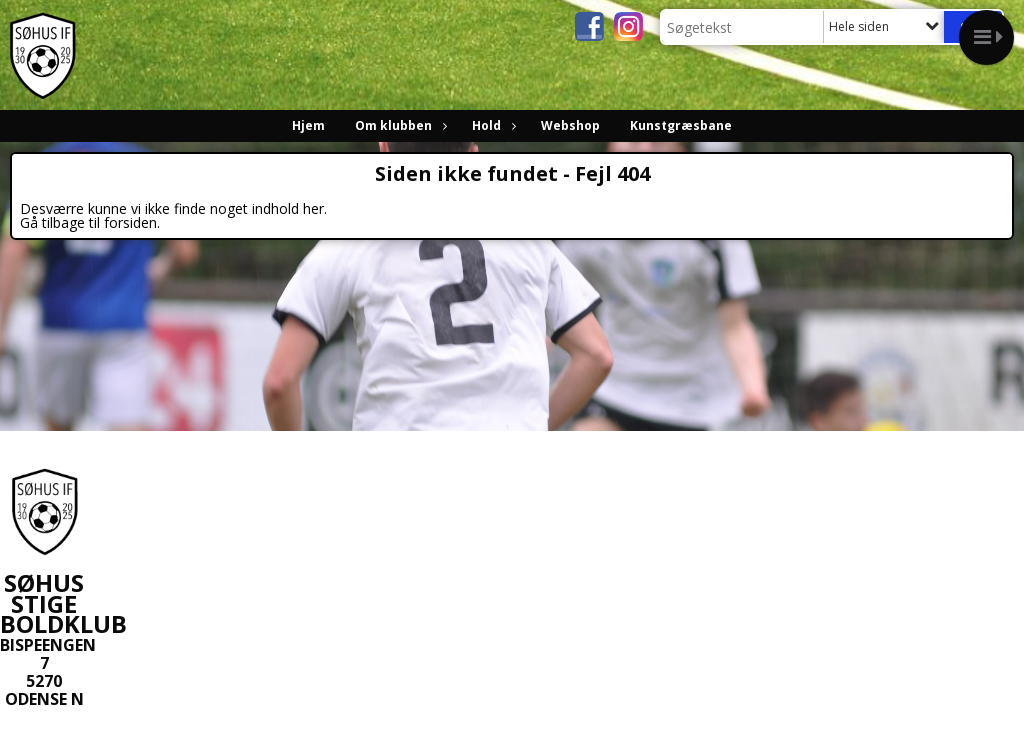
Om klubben (398, 125)
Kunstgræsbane (681, 125)
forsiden (130, 222)
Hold (491, 125)
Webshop (570, 125)
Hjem (308, 125)
